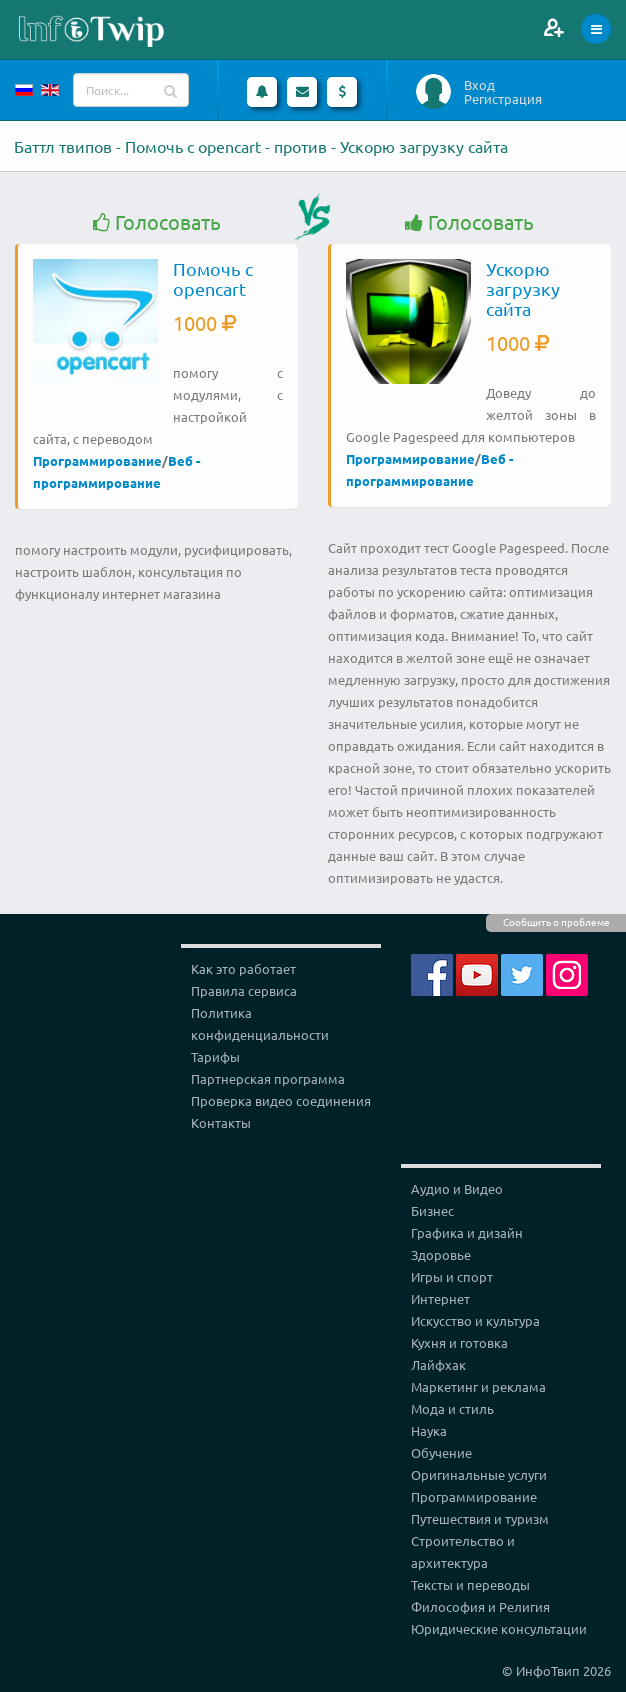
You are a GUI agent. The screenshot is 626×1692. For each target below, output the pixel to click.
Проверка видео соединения (281, 1100)
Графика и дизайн (467, 1232)
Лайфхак (438, 1364)
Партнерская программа (268, 1078)
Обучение (441, 1452)
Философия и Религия (480, 1606)
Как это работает (243, 968)
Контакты (221, 1122)
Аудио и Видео (457, 1188)
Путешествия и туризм (480, 1518)
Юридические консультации (499, 1628)
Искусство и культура (475, 1320)
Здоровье (441, 1254)
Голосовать (157, 222)
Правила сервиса (244, 990)
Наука (429, 1430)
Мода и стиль (452, 1408)
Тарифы (215, 1056)
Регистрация (503, 99)
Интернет (440, 1298)
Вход (479, 85)
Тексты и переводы (470, 1584)
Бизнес (432, 1210)
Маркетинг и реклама (478, 1386)
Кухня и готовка (459, 1342)
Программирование (97, 460)
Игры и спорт (452, 1276)
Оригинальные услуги (479, 1474)
